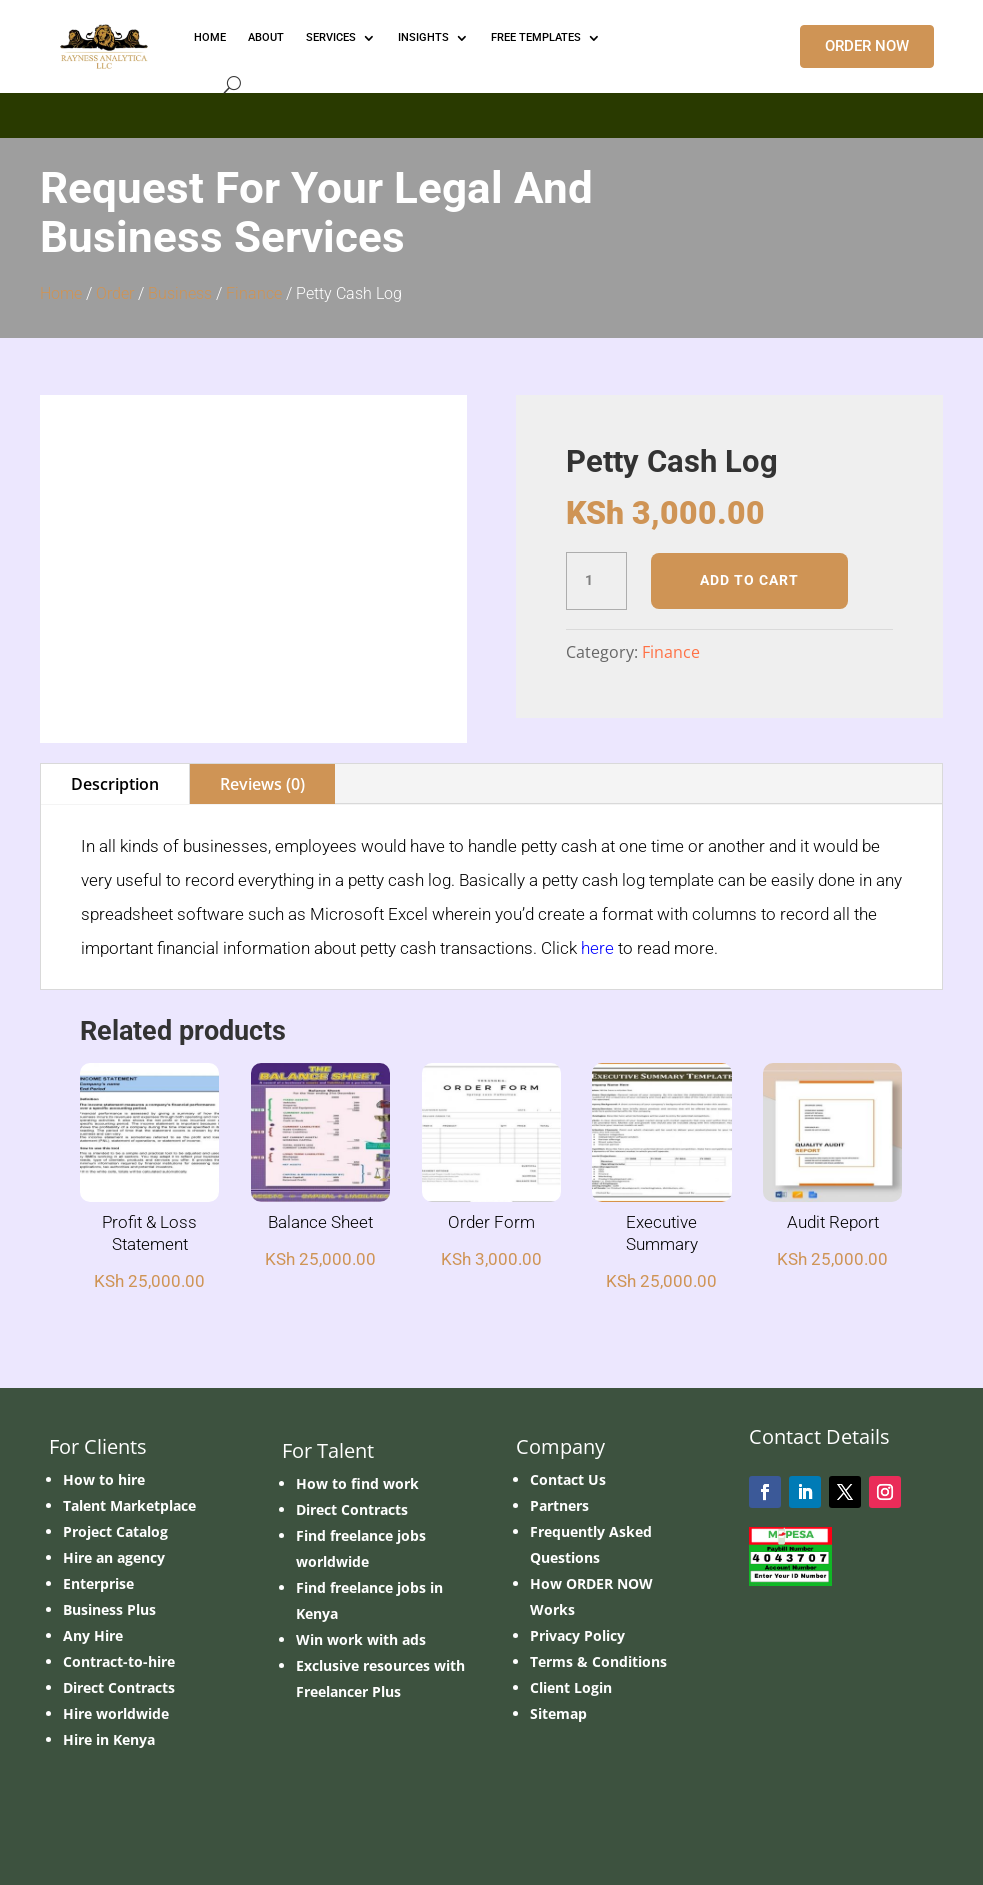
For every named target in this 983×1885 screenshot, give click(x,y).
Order (115, 293)
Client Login (571, 1687)
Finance (254, 293)
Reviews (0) (262, 784)
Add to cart (749, 580)
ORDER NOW (867, 46)
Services (331, 37)
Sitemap (558, 1713)
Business (180, 293)
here (597, 948)
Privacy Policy (577, 1635)
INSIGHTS (423, 37)
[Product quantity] (596, 581)
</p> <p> (491, 112)
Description (115, 784)
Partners (559, 1505)
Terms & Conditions (598, 1661)
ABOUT (266, 37)
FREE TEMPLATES (536, 37)
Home (61, 293)
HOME (210, 37)
